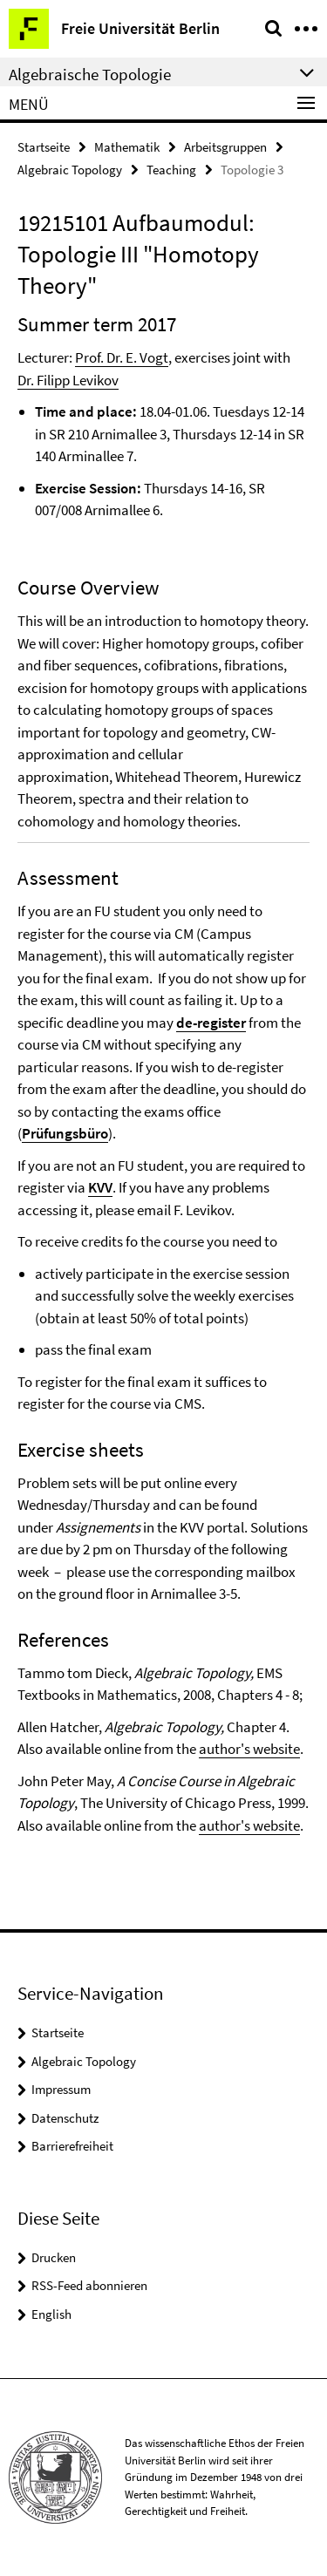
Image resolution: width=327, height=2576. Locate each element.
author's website (249, 1748)
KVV (100, 1187)
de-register (211, 1022)
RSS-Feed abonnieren (89, 2285)
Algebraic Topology (69, 169)
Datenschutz (65, 2118)
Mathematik (127, 147)
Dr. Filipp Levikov (68, 380)
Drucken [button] (53, 2257)
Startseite (43, 147)
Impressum (61, 2089)
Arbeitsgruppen (225, 147)
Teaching (171, 169)
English (51, 2314)
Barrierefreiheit (72, 2146)
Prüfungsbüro (65, 1133)
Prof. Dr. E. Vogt (121, 357)
